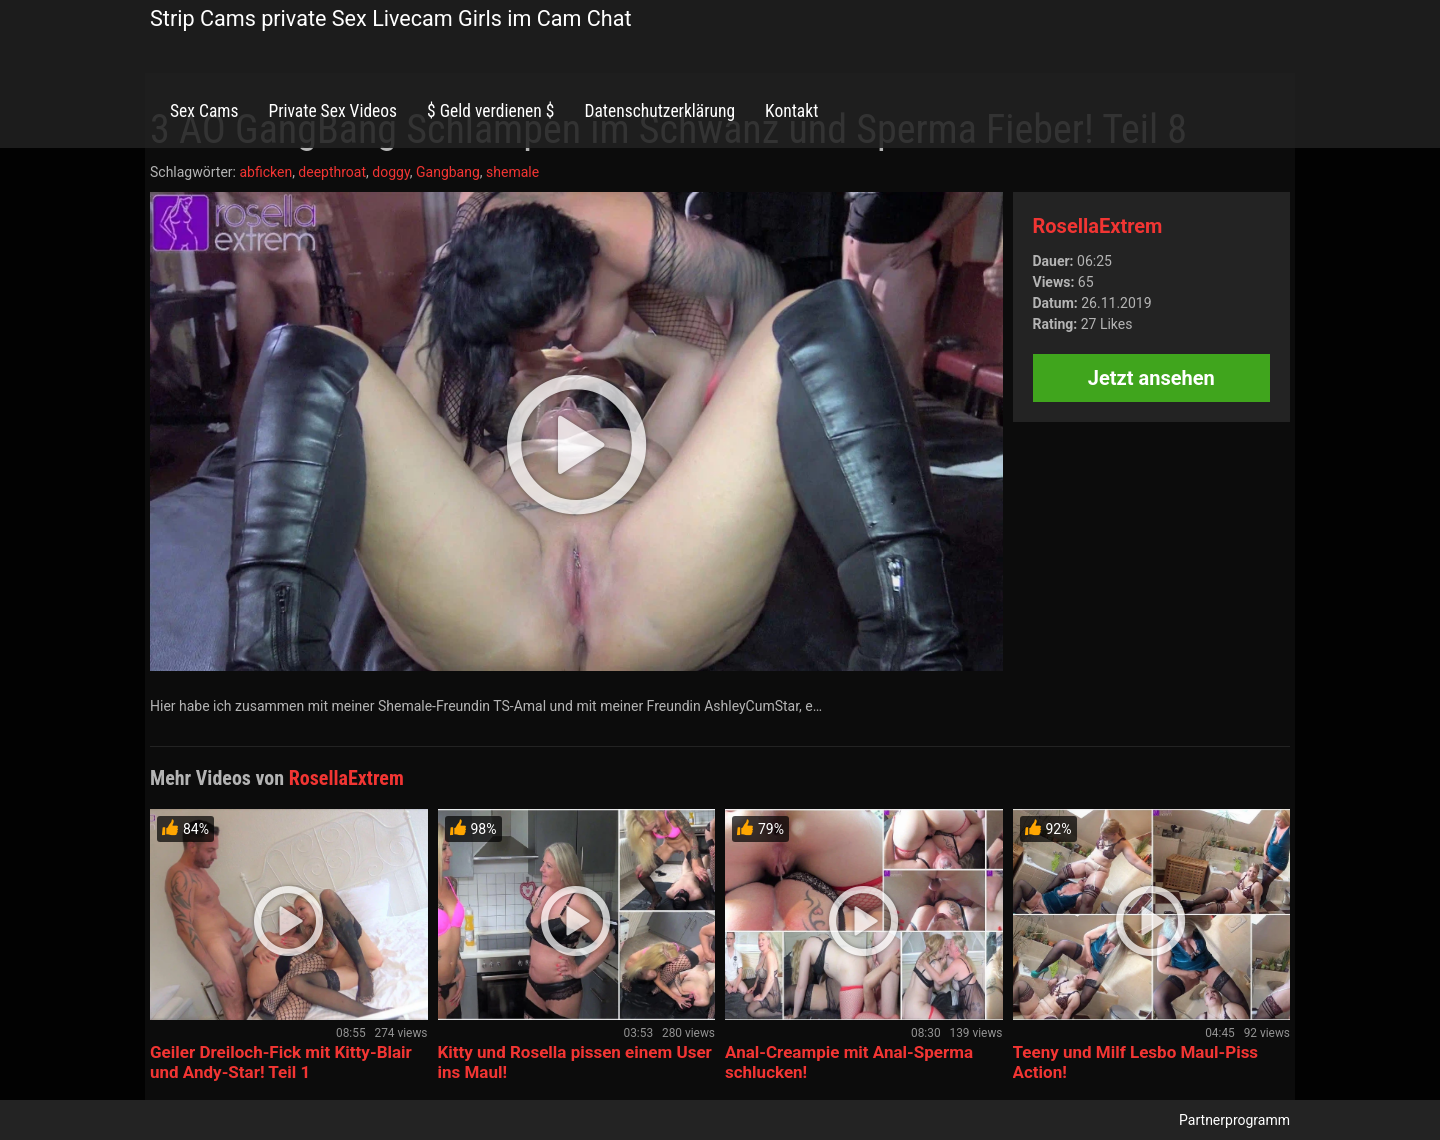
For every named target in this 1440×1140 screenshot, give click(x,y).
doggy (391, 172)
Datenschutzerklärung (659, 111)
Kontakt (791, 111)
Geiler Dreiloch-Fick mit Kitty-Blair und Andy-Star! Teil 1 (281, 1062)
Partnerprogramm (1234, 1120)
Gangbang (448, 172)
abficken (265, 172)
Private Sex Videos (332, 111)
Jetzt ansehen (1151, 378)
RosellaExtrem (1098, 226)
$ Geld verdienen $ (490, 111)
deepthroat (332, 172)
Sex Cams (204, 111)
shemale (512, 172)
